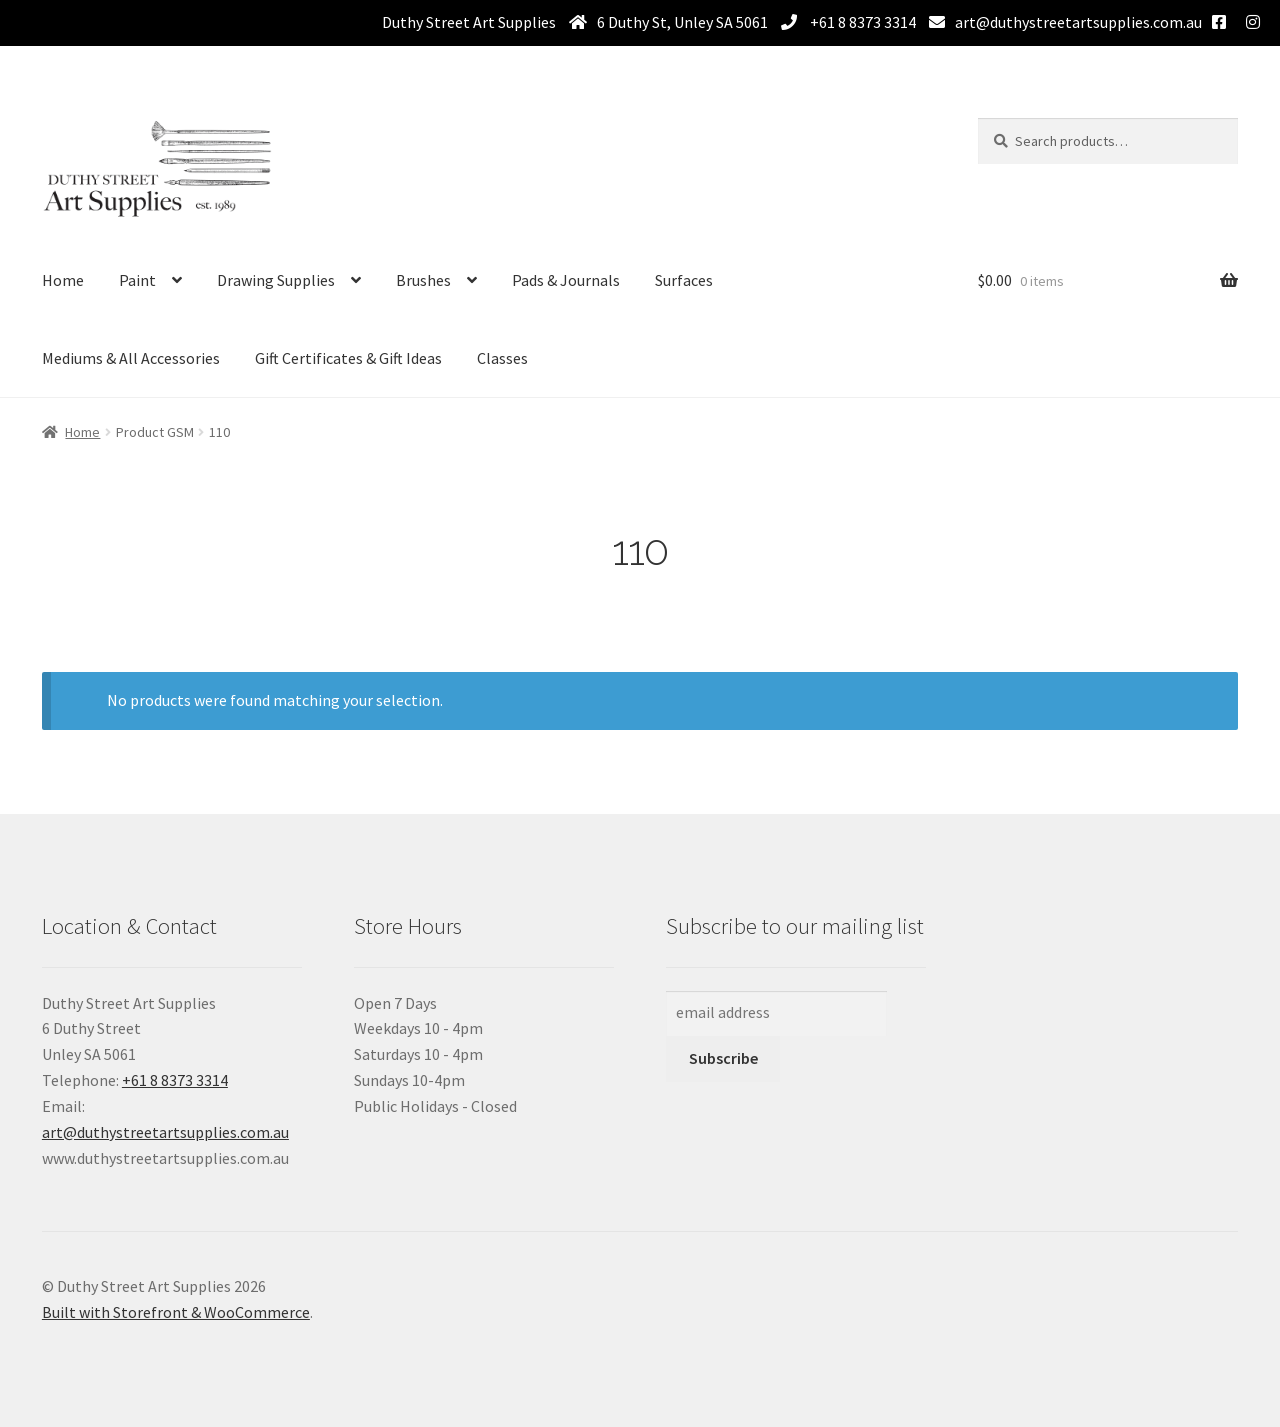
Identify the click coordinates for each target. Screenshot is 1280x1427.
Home (63, 280)
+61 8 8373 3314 (861, 22)
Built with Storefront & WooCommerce (176, 1312)
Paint (137, 280)
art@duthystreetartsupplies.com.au (1078, 22)
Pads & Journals (566, 280)
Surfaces (684, 280)
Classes (502, 358)
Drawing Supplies (276, 280)
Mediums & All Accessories (131, 358)
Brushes (423, 280)
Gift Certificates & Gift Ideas (348, 358)
